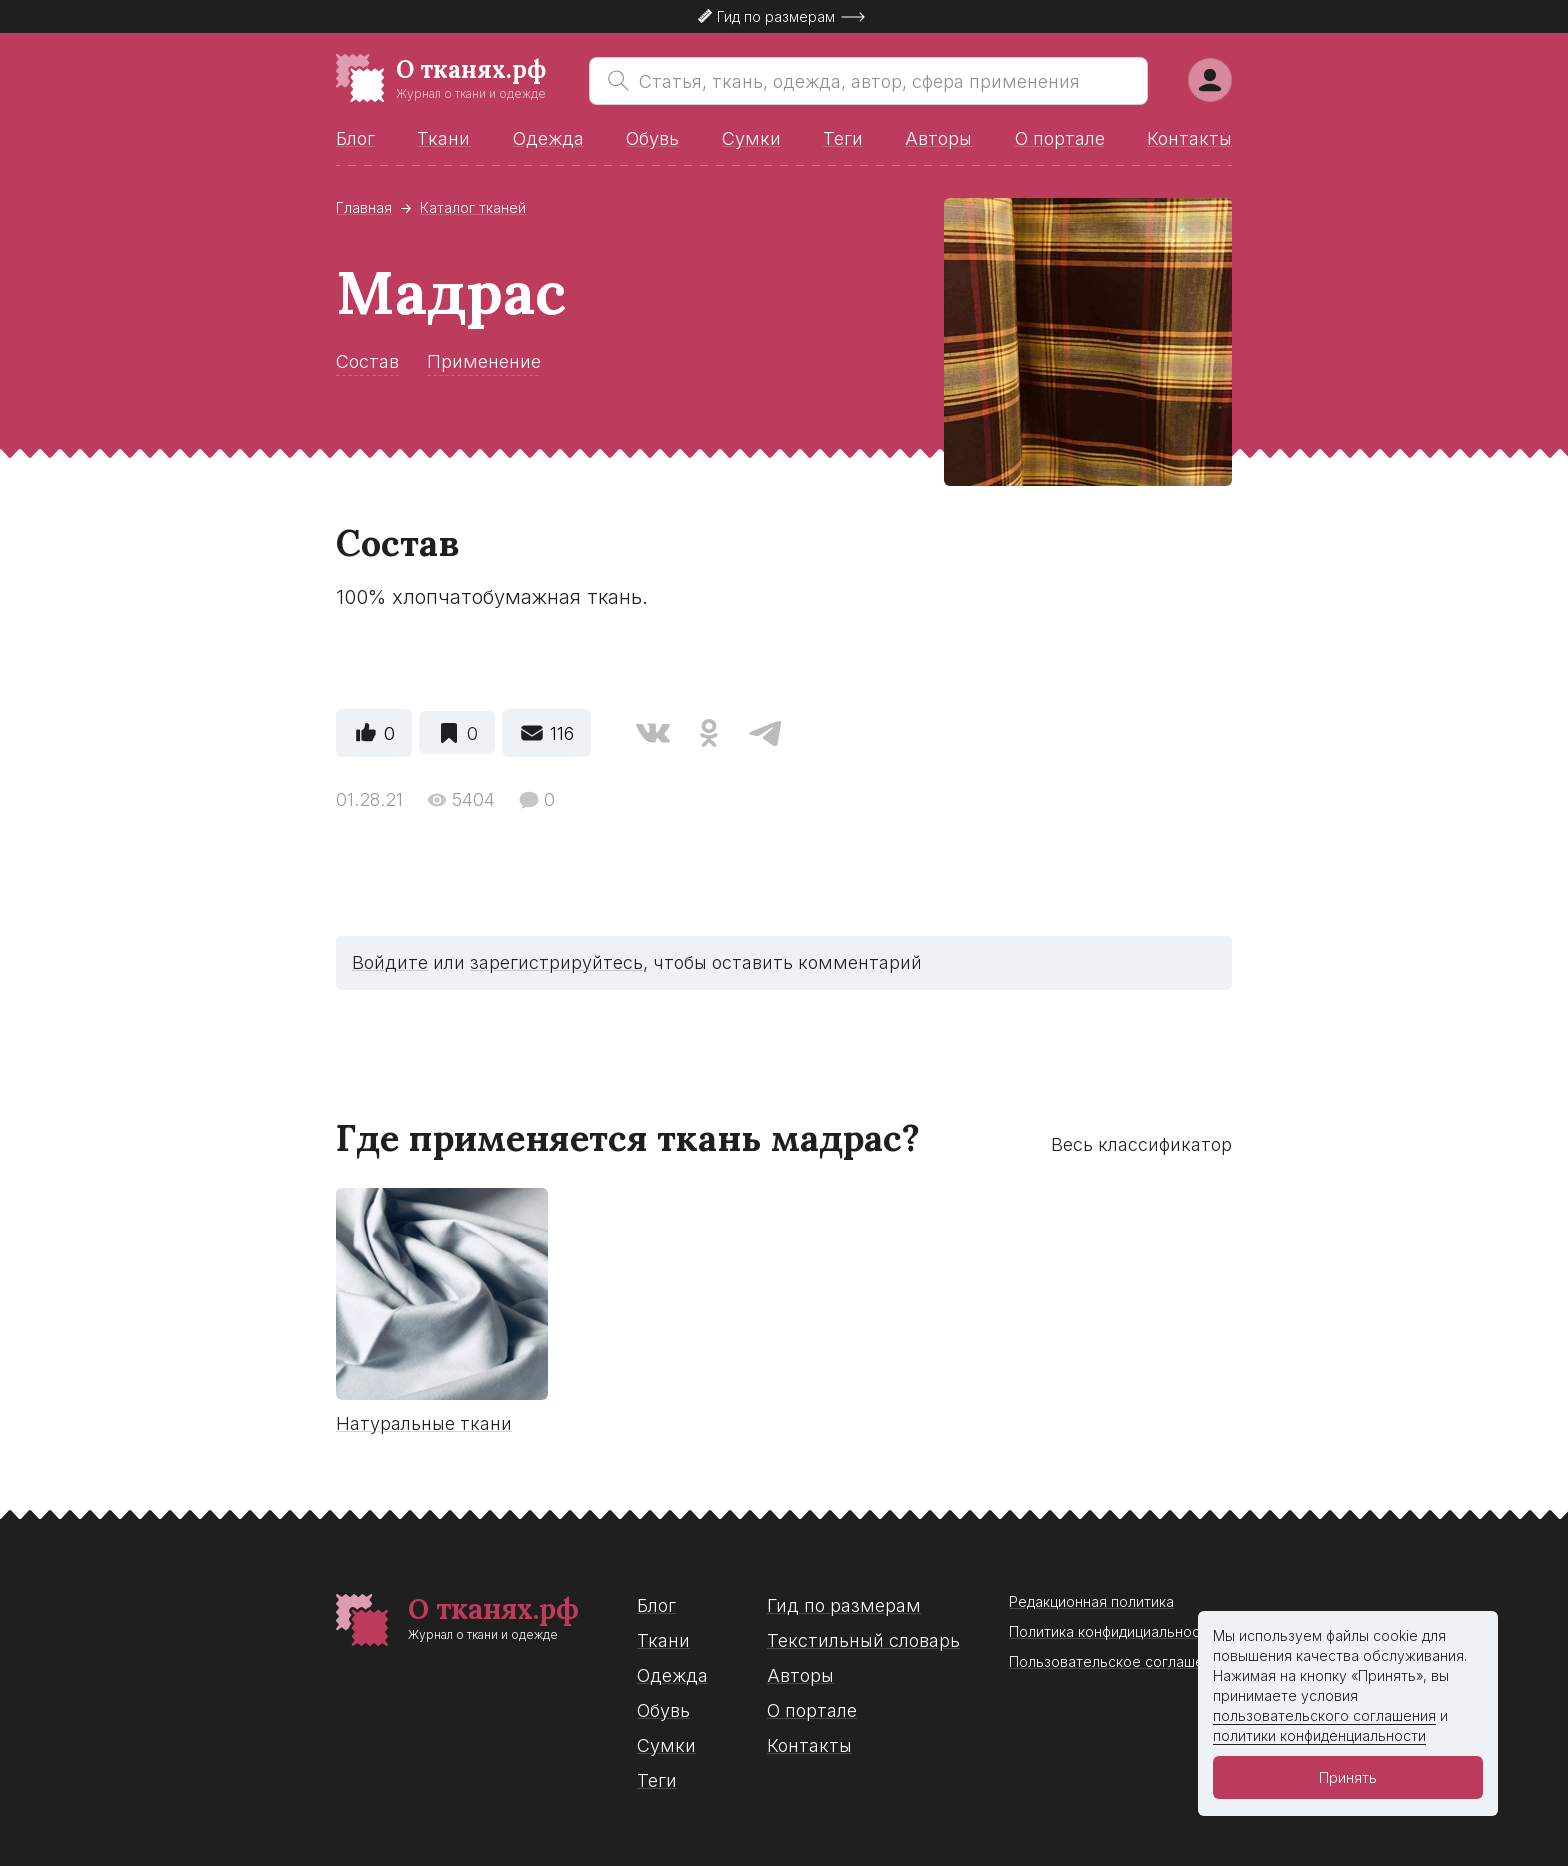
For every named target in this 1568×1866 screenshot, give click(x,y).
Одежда (548, 138)
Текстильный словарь (863, 1640)
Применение (484, 361)
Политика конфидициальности (1112, 1631)
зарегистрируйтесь (556, 962)
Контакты (1189, 138)
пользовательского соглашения (1324, 1715)
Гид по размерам (844, 1605)
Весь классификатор (1141, 1144)
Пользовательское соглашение (1119, 1661)
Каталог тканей (473, 207)
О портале (1060, 138)
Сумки (751, 138)
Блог (355, 138)
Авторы (938, 138)
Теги (843, 138)
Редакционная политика (1091, 1601)
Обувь (652, 138)
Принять (1348, 1777)
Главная (364, 207)
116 (562, 733)
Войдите (390, 962)
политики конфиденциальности (1319, 1735)
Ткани (443, 138)
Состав (367, 361)
